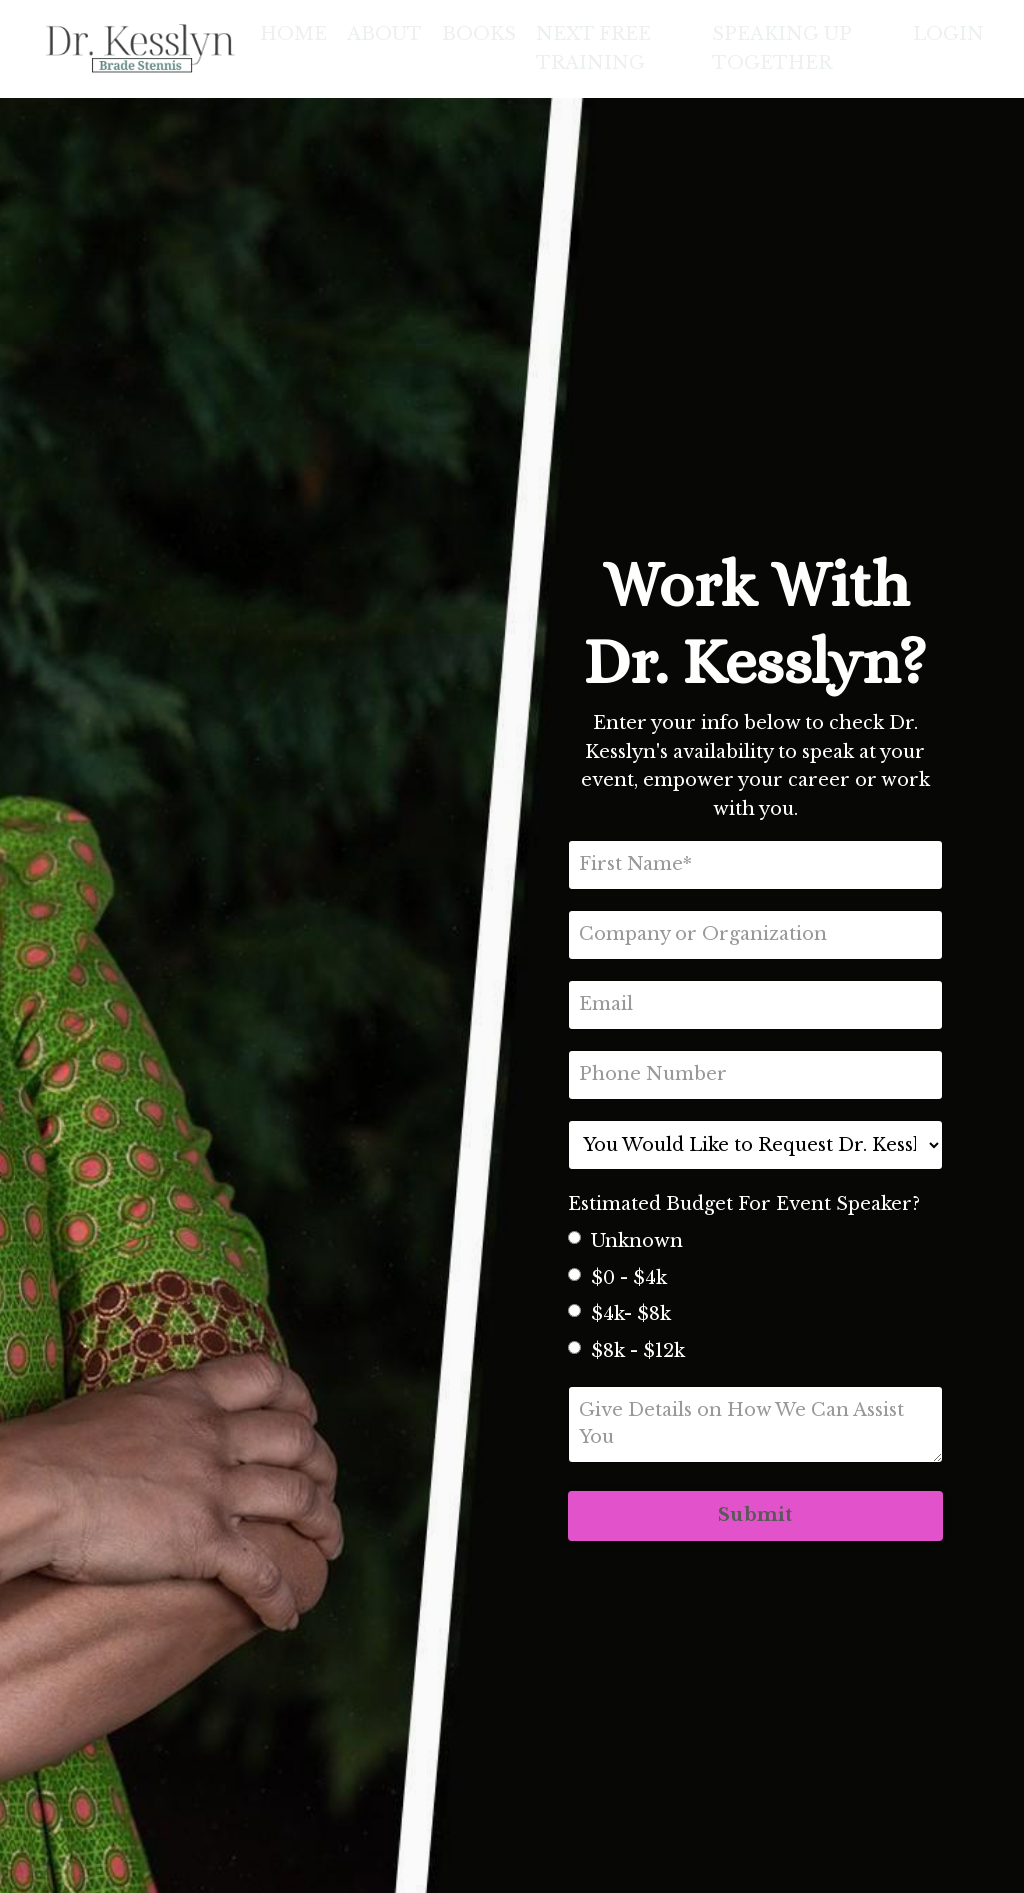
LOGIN (948, 34)
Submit (755, 1515)
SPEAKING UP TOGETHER (781, 48)
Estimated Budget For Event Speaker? (744, 1204)
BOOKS (479, 34)
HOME (293, 34)
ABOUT (384, 34)
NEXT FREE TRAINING (593, 48)
